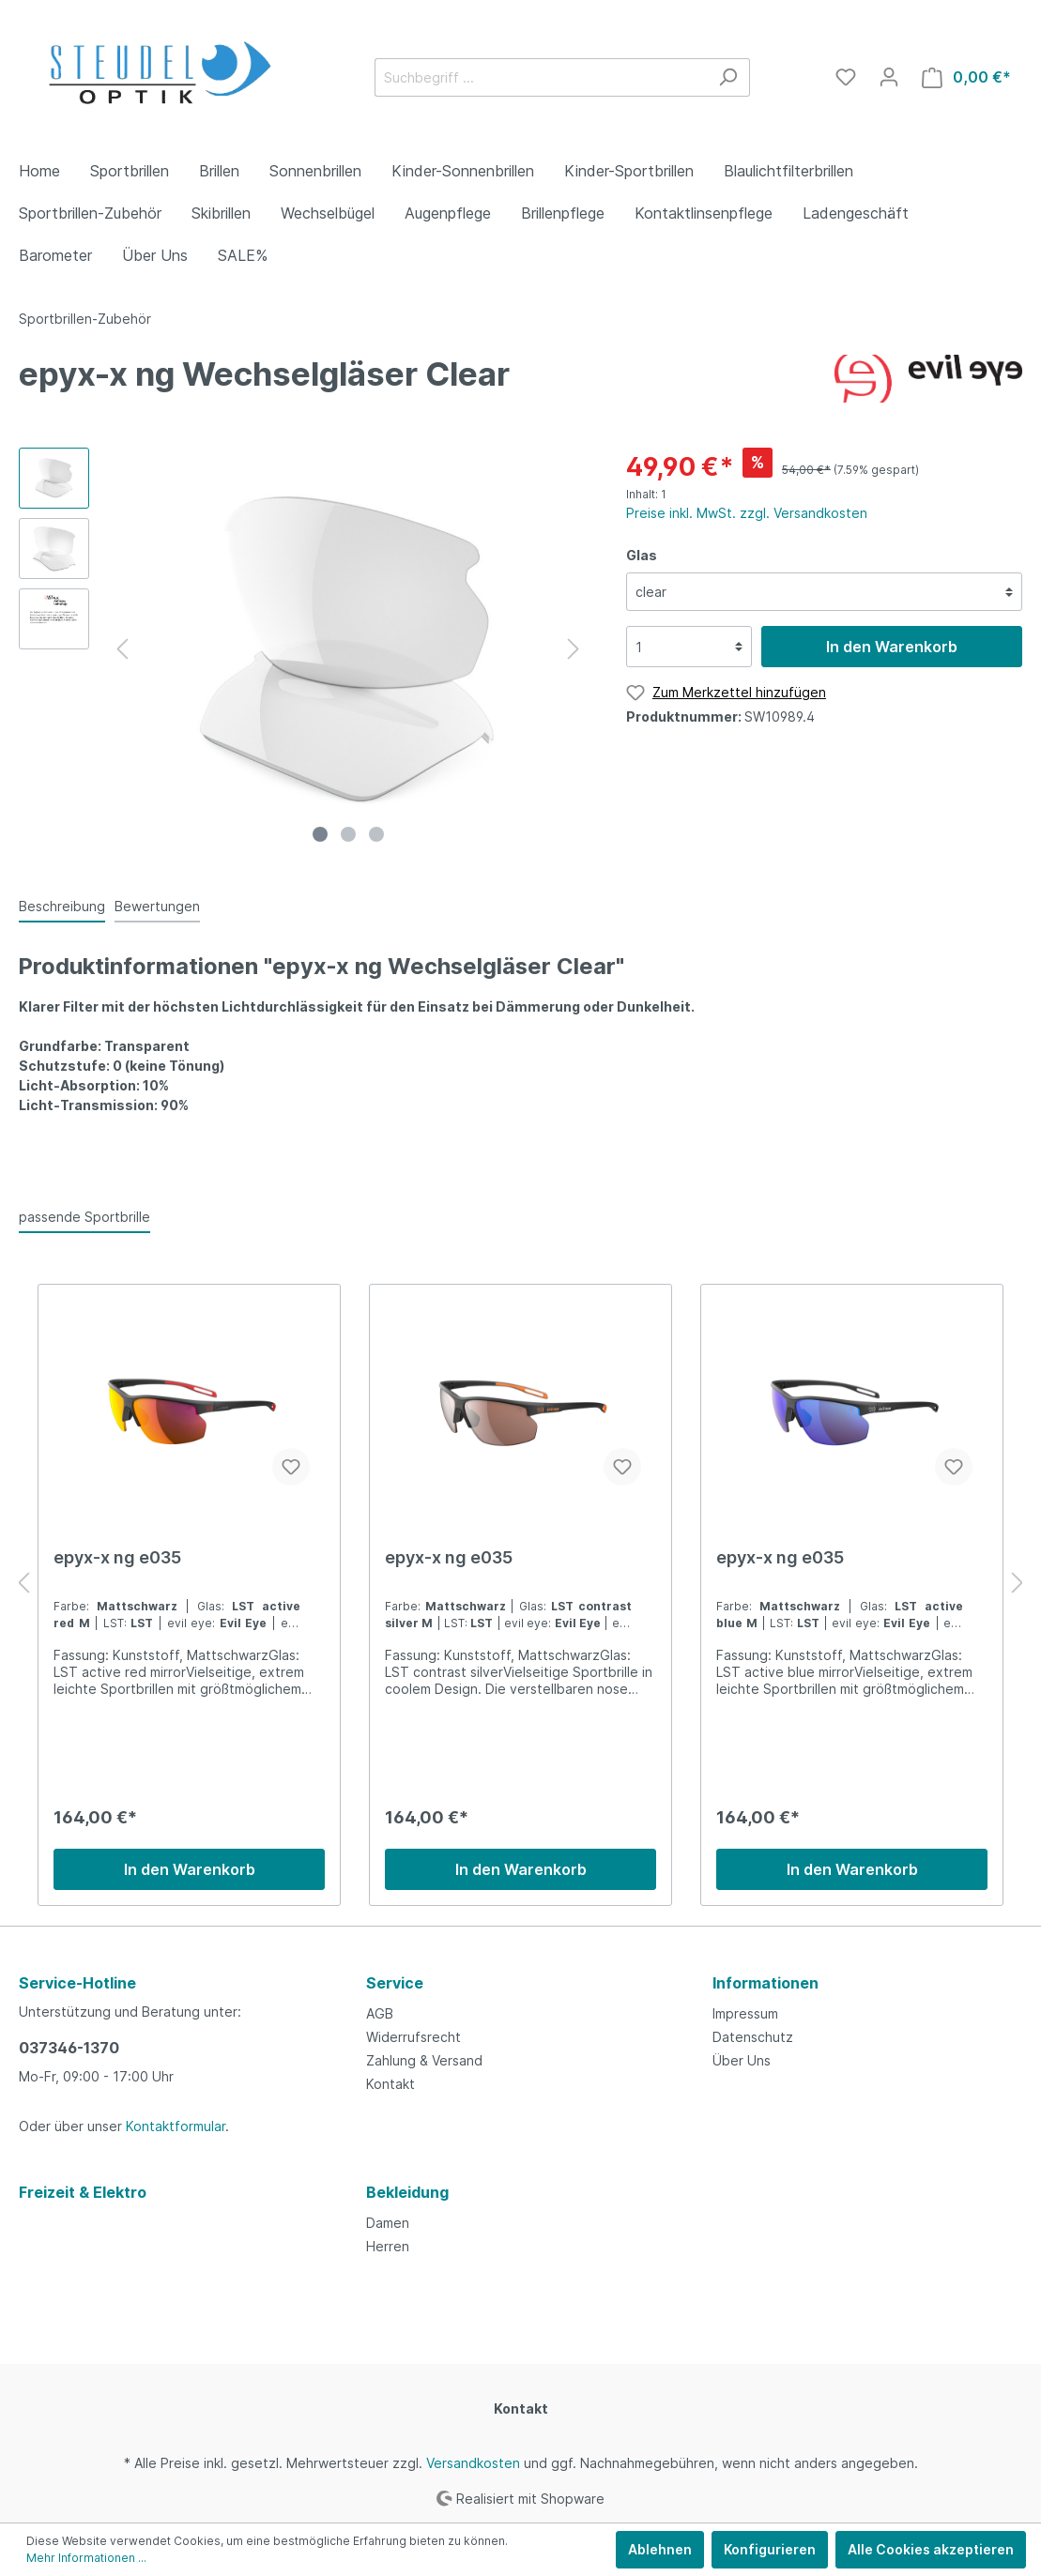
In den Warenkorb (891, 646)
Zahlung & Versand (424, 2060)
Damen (387, 2223)
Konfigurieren (770, 2549)
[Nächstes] (573, 648)
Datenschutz (752, 2037)
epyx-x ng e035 (117, 1557)
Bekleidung (407, 2192)
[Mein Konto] (889, 77)
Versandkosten (473, 2463)
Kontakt (390, 2084)
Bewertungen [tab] (157, 906)
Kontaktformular (175, 2126)
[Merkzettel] (845, 77)
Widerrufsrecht (413, 2037)
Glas (641, 555)
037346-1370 (69, 2047)
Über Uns (741, 2060)
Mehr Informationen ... (86, 2558)
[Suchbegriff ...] (541, 77)
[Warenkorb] (966, 77)
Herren (387, 2246)
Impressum (745, 2013)
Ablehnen (660, 2549)
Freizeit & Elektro (82, 2192)
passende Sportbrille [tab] (84, 1217)
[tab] (62, 905)
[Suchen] (728, 77)
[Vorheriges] (122, 648)
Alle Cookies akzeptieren (931, 2549)
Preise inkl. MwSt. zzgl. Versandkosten (746, 513)
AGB (379, 2013)
